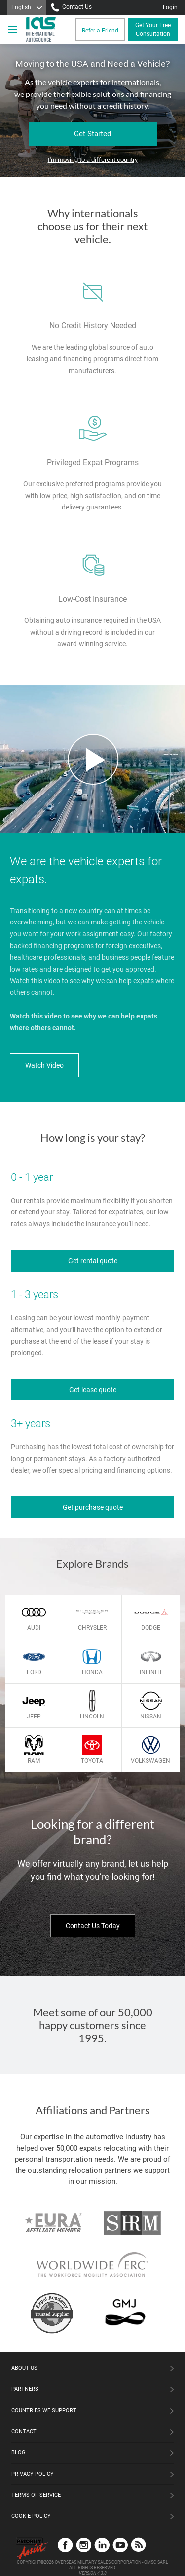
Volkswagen (150, 1760)
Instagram (83, 2544)
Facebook (65, 2544)
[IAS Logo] (42, 29)
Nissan (150, 1716)
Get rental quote (92, 1261)
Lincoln (92, 1716)
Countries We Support (43, 2410)
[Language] (26, 7)
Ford (34, 1672)
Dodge (150, 1627)
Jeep (34, 1716)
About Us (24, 2368)
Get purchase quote (93, 1507)
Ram (34, 1760)
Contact (24, 2431)
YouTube (120, 2544)
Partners (24, 2389)
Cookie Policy (31, 2516)
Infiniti (150, 1672)
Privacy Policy (32, 2474)
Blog (18, 2452)
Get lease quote (92, 1390)
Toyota (92, 1760)
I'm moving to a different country (93, 159)
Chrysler (92, 1627)
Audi (33, 1627)
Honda (92, 1672)
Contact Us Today (93, 1926)
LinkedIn (102, 2544)
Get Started (92, 133)
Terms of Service (36, 2495)
